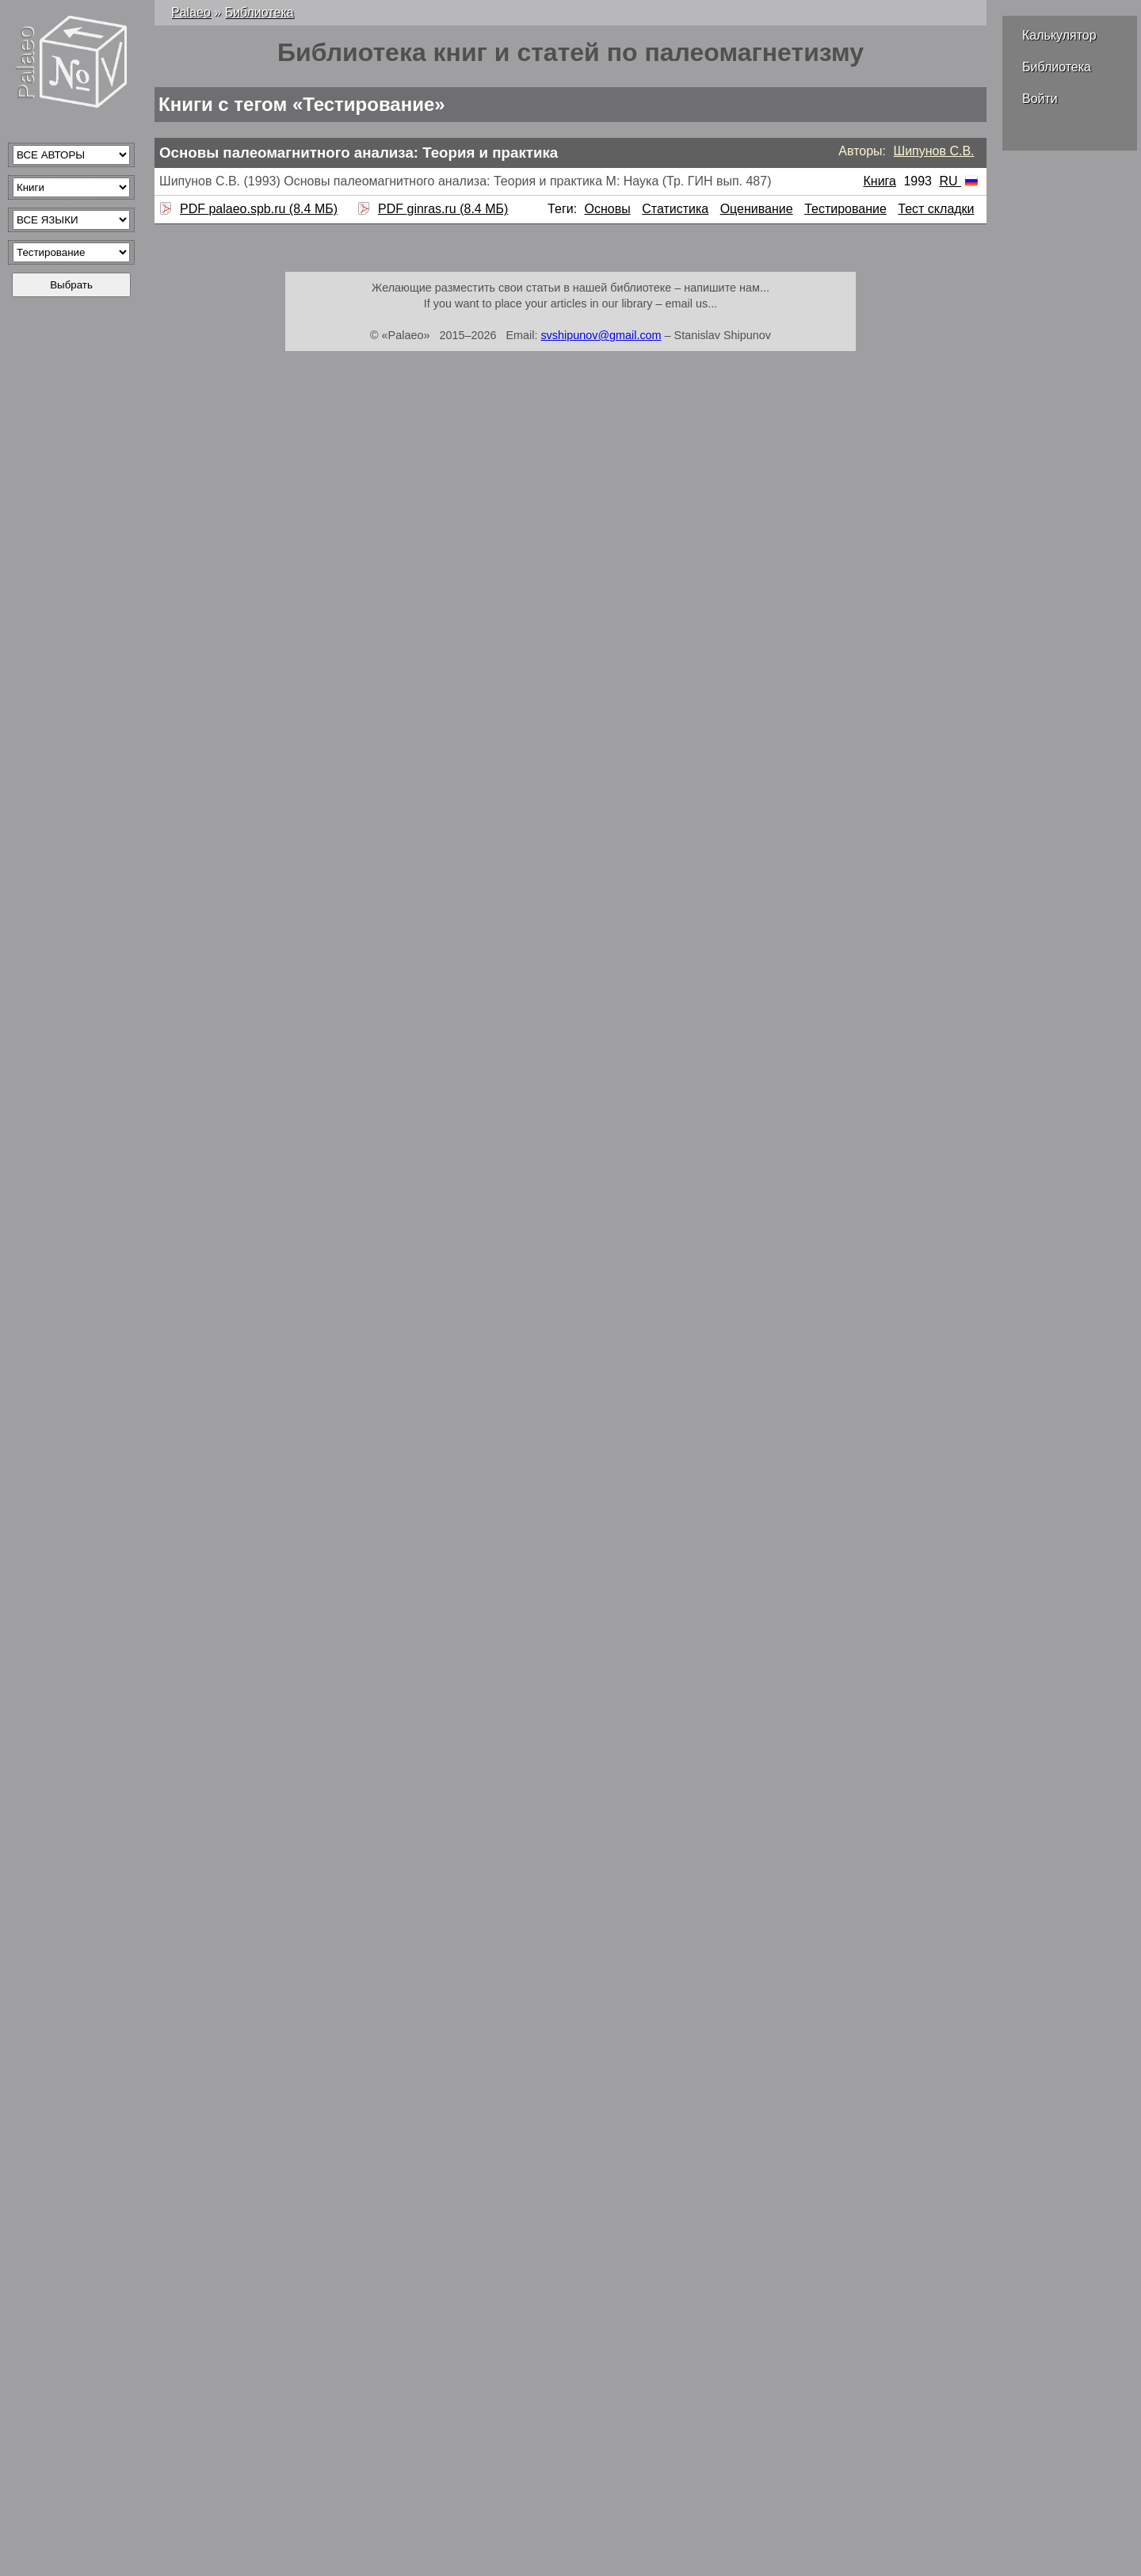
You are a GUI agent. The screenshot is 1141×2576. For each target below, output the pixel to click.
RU (958, 181)
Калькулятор (1059, 35)
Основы (608, 209)
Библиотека (1056, 67)
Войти (1040, 98)
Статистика (675, 209)
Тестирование (845, 209)
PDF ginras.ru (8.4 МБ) (441, 209)
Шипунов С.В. (933, 151)
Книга (879, 181)
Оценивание (756, 209)
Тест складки (936, 209)
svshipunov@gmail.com (600, 335)
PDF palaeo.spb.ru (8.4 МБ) (257, 209)
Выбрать (71, 285)
